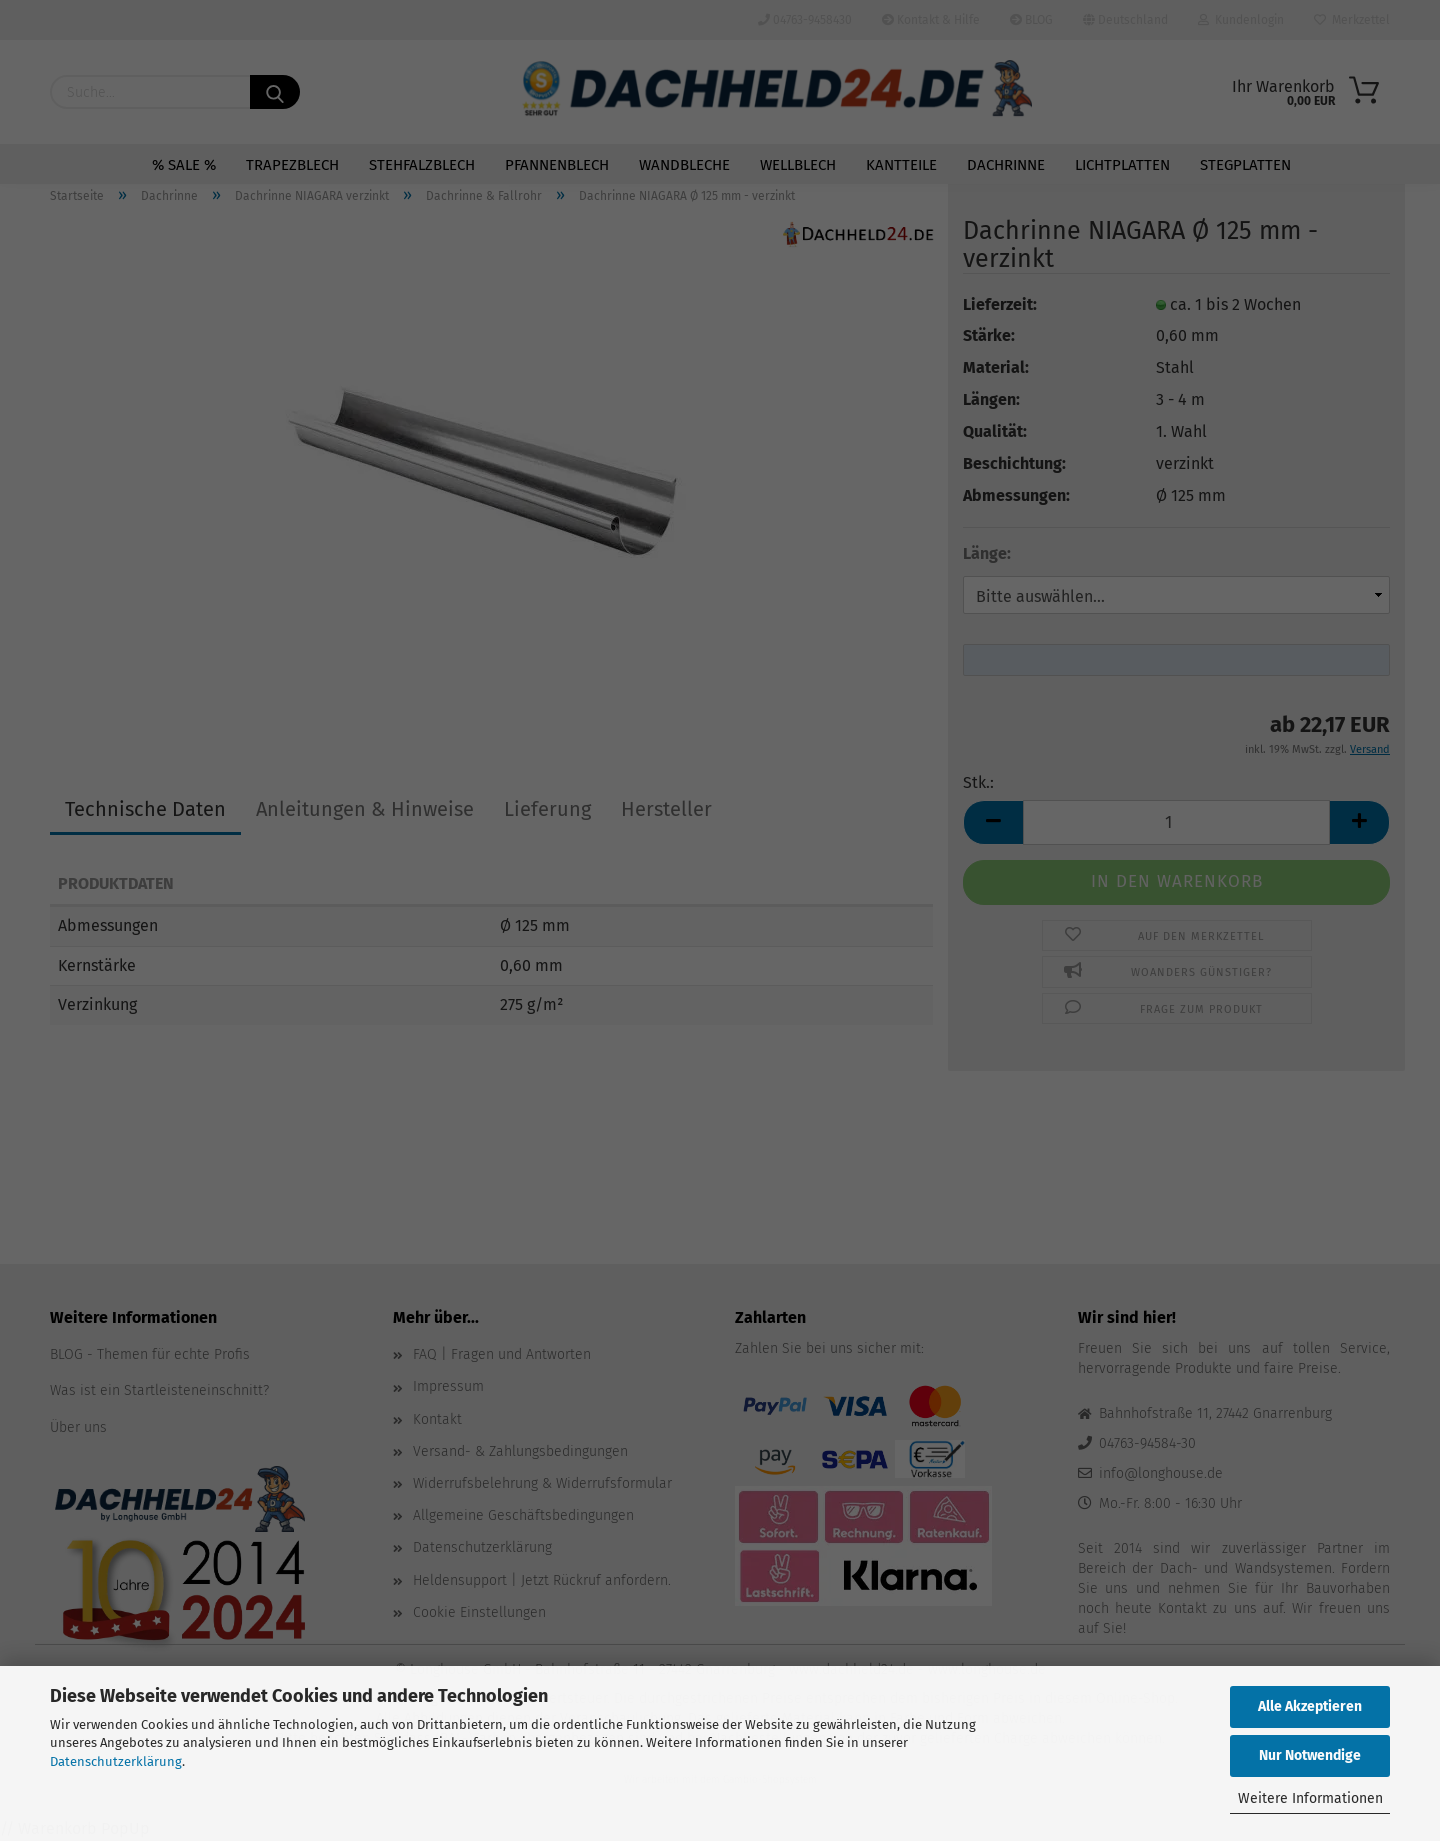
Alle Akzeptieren (1310, 1706)
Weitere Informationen (1310, 1798)
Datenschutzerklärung (116, 1761)
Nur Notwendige (1310, 1755)
